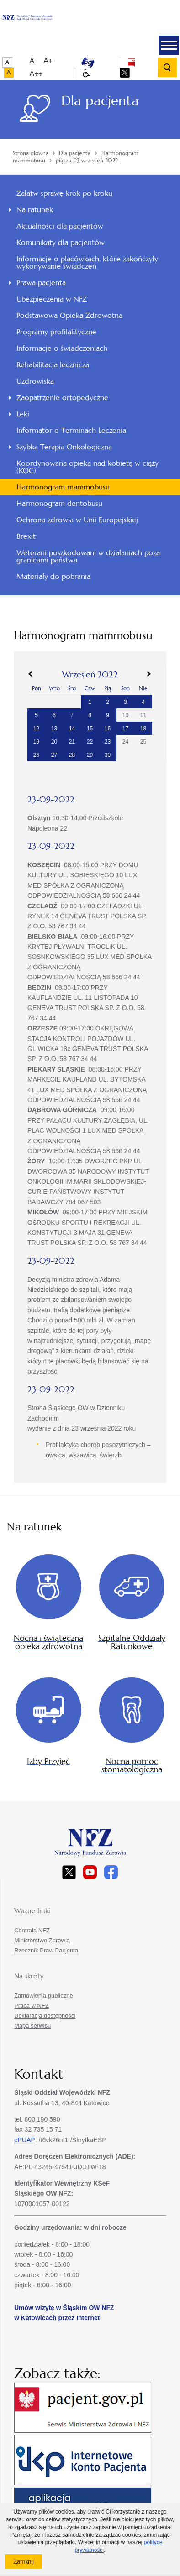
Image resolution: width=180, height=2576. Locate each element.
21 (72, 742)
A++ (36, 74)
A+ (48, 61)
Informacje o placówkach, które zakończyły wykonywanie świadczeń (87, 262)
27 (54, 755)
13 (54, 728)
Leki (22, 414)
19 (36, 742)
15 (90, 728)
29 (90, 755)
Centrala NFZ (32, 1930)
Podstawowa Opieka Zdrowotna (69, 315)
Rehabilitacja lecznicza (52, 364)
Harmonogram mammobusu (63, 487)
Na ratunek (34, 209)
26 (36, 755)
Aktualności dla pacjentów (59, 226)
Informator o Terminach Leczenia (71, 430)
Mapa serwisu (32, 2025)
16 (108, 728)
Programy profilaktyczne (56, 332)
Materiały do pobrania (53, 576)
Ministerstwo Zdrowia (42, 1940)
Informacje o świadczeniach (61, 348)
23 (108, 742)
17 (125, 728)
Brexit (26, 536)
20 (54, 742)
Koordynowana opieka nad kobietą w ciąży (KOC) (87, 466)
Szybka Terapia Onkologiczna (64, 447)
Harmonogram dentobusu (59, 503)
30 (108, 755)
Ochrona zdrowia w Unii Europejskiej (77, 520)
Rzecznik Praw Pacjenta (46, 1950)
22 (90, 742)
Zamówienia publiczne (43, 1995)
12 (36, 728)
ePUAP (24, 2140)
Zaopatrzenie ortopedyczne (62, 397)
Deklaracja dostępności (44, 2015)
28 (72, 755)
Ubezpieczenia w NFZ (51, 299)
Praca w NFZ (31, 2005)
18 (143, 728)
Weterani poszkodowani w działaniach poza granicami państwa (88, 556)
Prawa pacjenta (41, 282)
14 (72, 728)
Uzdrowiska (35, 381)
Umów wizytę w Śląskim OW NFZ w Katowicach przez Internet (64, 2312)
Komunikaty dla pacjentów (60, 242)
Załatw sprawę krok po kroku (64, 193)
